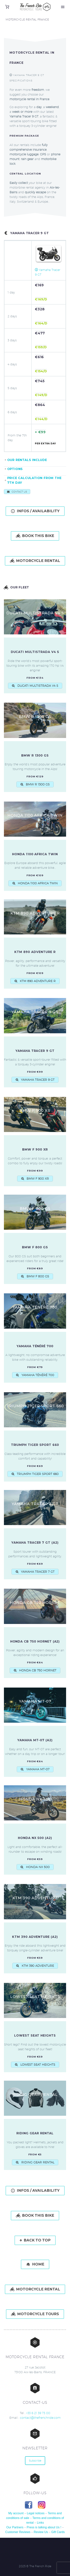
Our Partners (15, 2527)
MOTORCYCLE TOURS (35, 2314)
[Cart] (7, 7)
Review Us (41, 2532)
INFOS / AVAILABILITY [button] (35, 511)
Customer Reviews (17, 2532)
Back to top (35, 2240)
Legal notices (35, 2513)
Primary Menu (62, 7)
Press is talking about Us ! (44, 2527)
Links (40, 2522)
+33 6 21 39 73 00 (38, 2413)
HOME (35, 2264)
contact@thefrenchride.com (40, 2418)
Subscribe (35, 2460)
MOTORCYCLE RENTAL (35, 561)
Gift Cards (58, 2532)
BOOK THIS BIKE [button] (35, 536)
